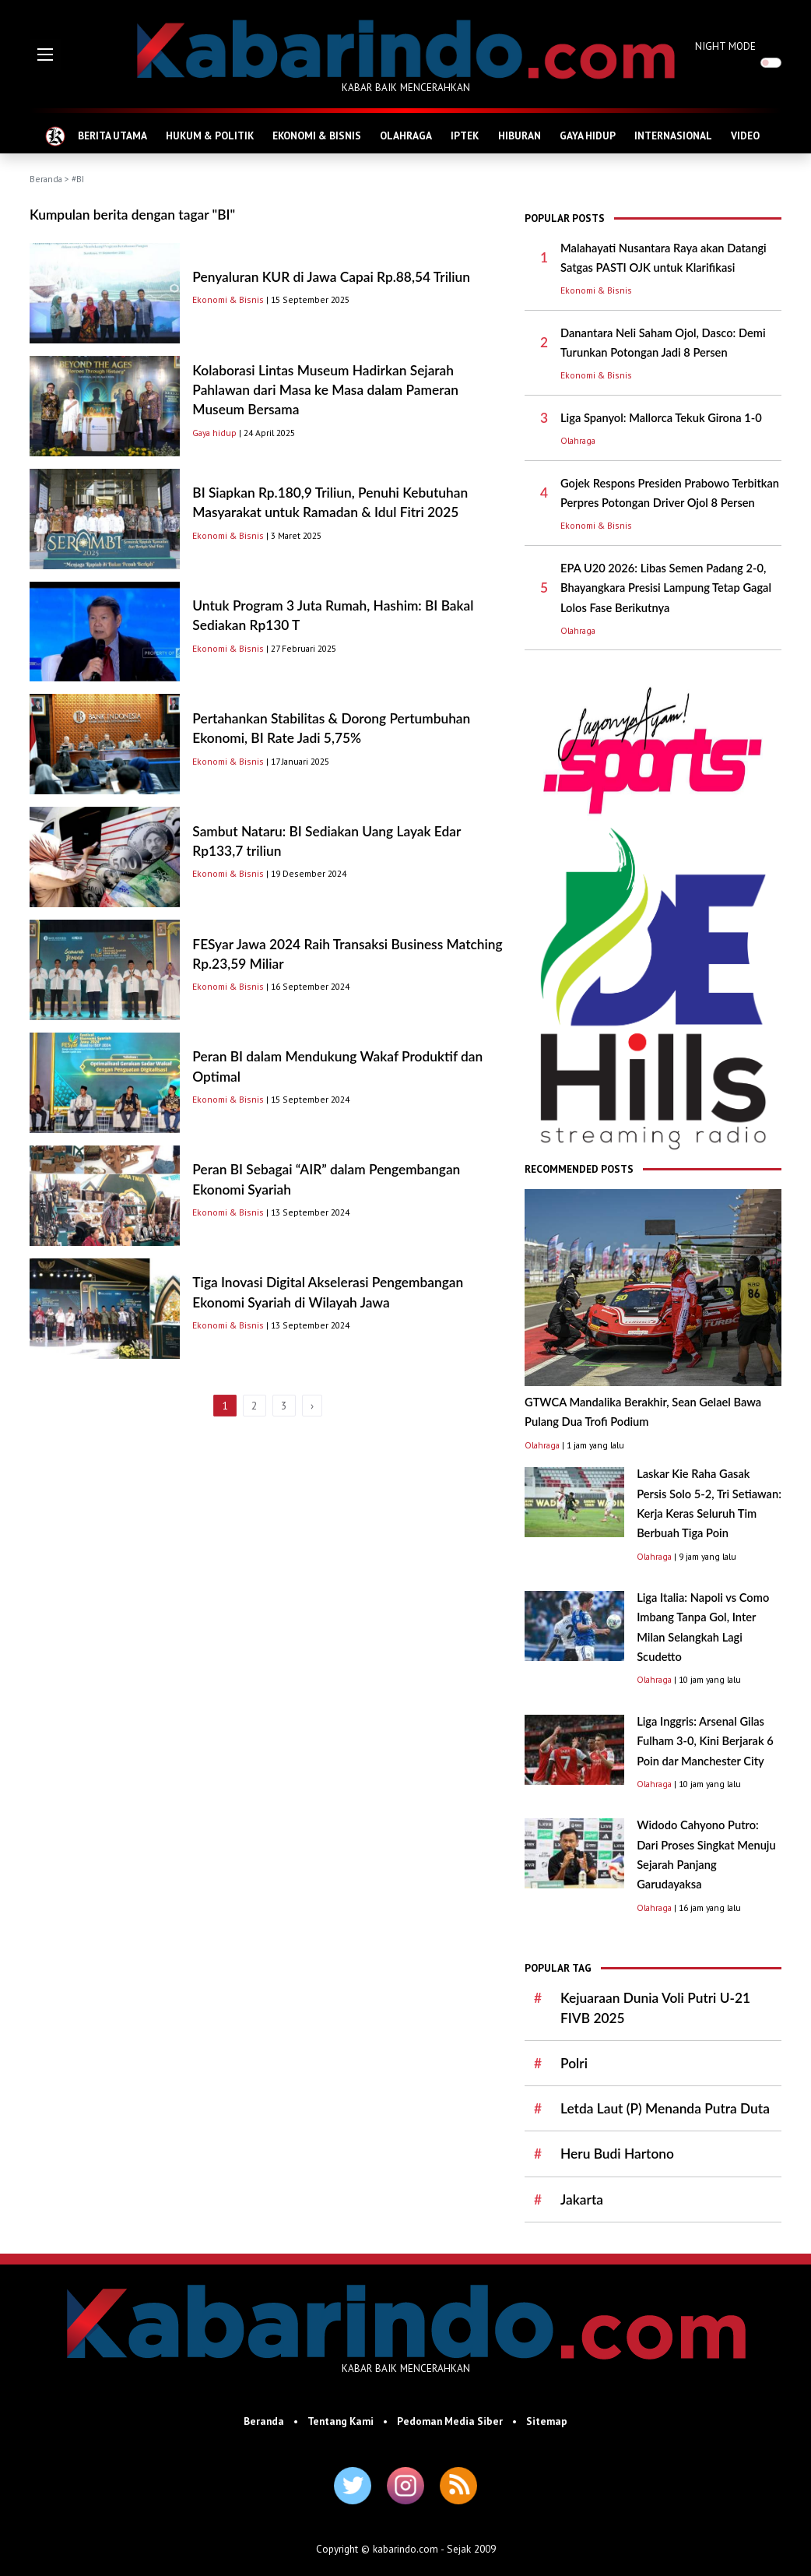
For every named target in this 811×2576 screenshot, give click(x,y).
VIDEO (745, 135)
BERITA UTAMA (112, 135)
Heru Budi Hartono (617, 2153)
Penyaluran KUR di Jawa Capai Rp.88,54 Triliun (331, 277)
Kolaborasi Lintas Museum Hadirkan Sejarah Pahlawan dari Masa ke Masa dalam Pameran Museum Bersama (325, 390)
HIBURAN (519, 135)
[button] (45, 54)
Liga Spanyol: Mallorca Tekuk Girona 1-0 (661, 417)
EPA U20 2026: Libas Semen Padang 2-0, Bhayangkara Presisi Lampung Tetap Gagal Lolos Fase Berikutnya (665, 587)
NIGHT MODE (725, 46)
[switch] (770, 63)
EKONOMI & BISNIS (316, 135)
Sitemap (546, 2421)
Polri (574, 2063)
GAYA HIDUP (588, 135)
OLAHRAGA (406, 135)
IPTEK (465, 135)
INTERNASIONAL (673, 135)
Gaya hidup (214, 432)
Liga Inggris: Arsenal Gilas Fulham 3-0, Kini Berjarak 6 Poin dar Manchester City (705, 1741)
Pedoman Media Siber (450, 2421)
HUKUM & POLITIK (210, 135)
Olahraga (577, 440)
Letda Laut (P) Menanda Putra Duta (665, 2108)
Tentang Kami (340, 2421)
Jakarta (581, 2199)
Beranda (46, 179)
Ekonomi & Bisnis (228, 299)
